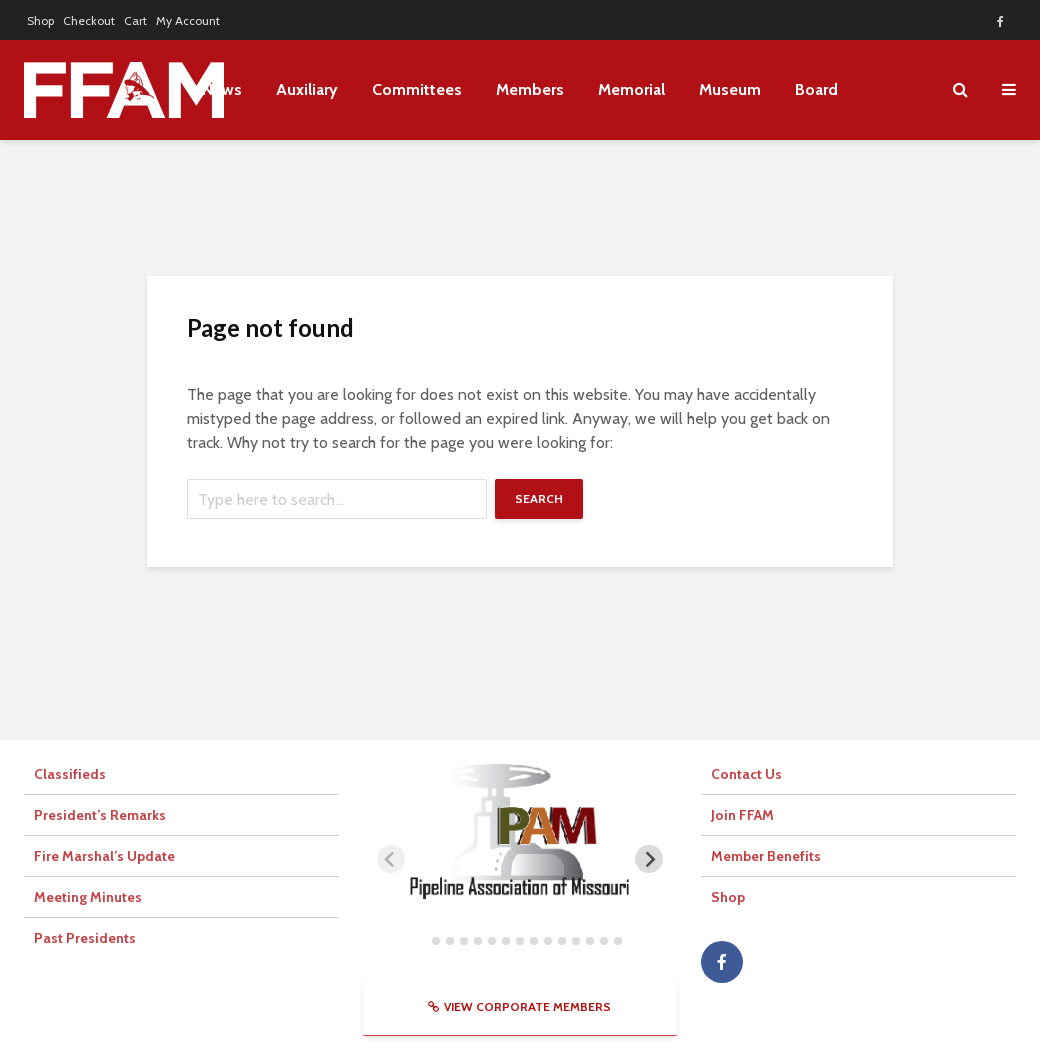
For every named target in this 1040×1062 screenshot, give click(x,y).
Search (539, 498)
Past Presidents (85, 938)
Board (816, 89)
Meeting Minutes (88, 897)
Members (530, 89)
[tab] (421, 940)
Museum (730, 89)
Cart (135, 20)
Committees (417, 89)
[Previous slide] (391, 859)
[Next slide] (649, 859)
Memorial (631, 89)
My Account (188, 20)
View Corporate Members (519, 1006)
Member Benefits (766, 856)
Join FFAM (742, 815)
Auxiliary (307, 89)
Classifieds (70, 774)
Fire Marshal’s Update (104, 856)
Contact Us (746, 774)
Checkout (89, 20)
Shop (40, 20)
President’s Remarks (100, 815)
